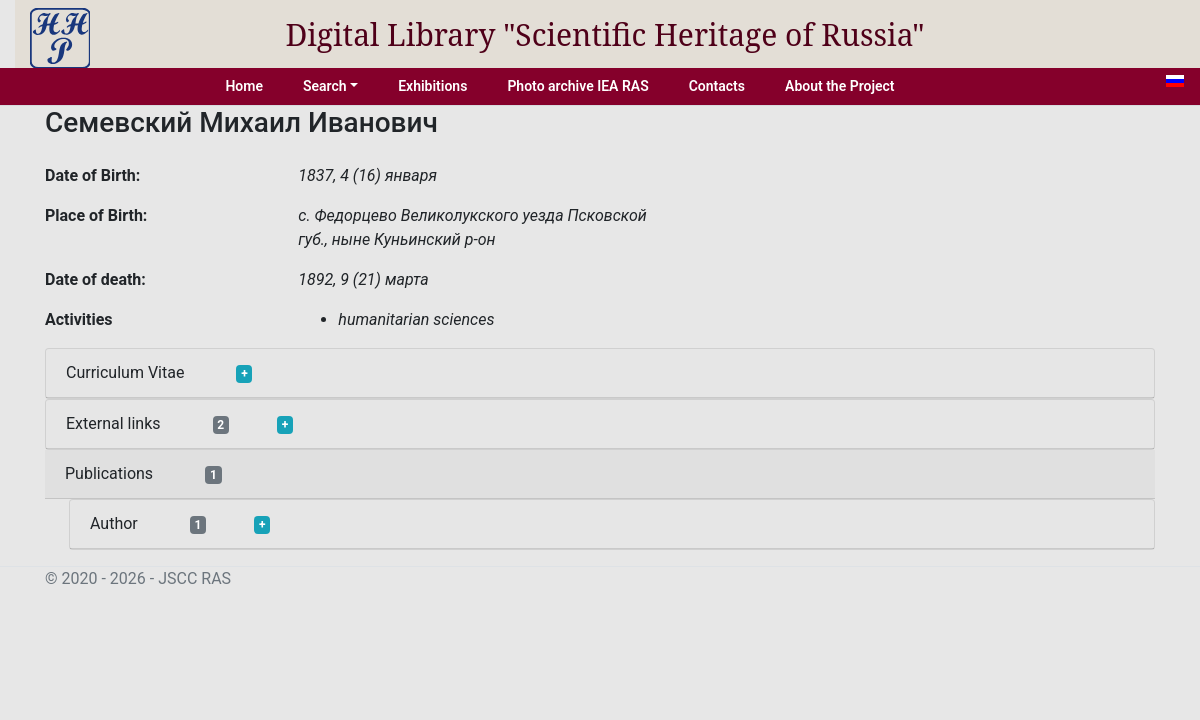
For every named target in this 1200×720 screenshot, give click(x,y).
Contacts (717, 86)
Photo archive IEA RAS (577, 86)
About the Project (840, 86)
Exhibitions (432, 86)
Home (244, 86)
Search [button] (325, 86)
